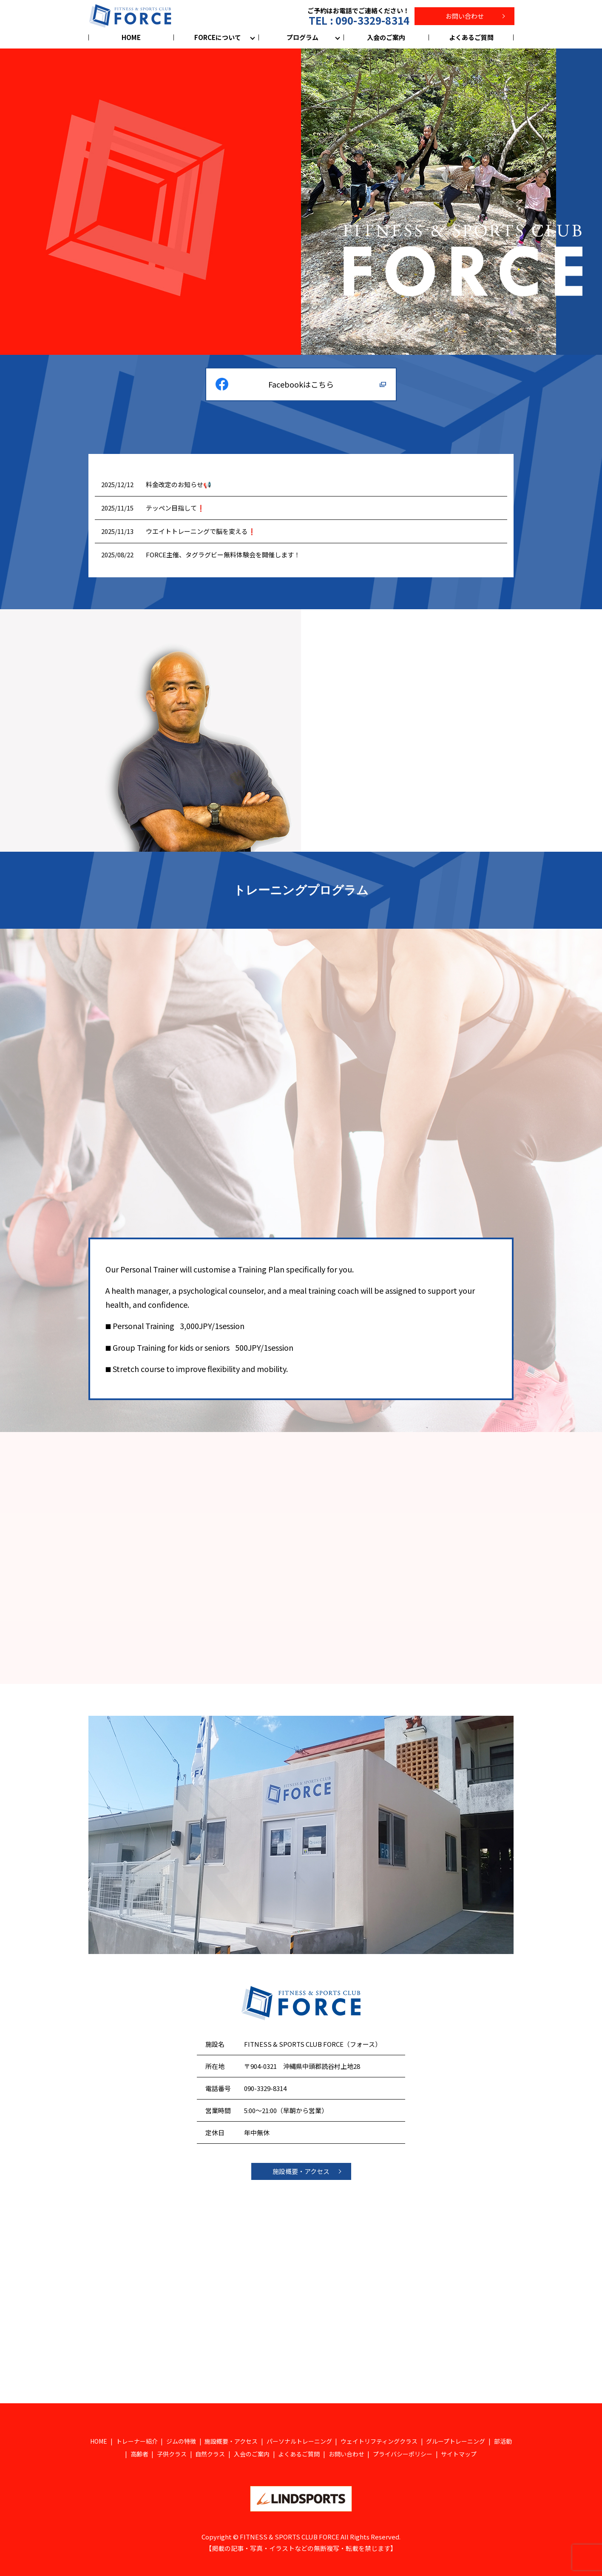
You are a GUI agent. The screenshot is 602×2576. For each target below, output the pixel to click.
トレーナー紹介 (137, 2441)
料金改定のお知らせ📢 (178, 484)
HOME (131, 37)
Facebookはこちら (301, 384)
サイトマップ (459, 2454)
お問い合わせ (465, 15)
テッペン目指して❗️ (175, 507)
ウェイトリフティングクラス (379, 2441)
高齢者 (139, 2454)
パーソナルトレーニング (299, 2441)
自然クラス (210, 2454)
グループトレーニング (455, 2441)
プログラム (302, 37)
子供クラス (172, 2454)
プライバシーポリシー (402, 2454)
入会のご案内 (386, 37)
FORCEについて (217, 37)
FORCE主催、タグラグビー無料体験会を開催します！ (223, 554)
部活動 (503, 2441)
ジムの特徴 (181, 2441)
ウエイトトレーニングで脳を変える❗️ (201, 531)
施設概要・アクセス (301, 2171)
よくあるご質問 (471, 37)
